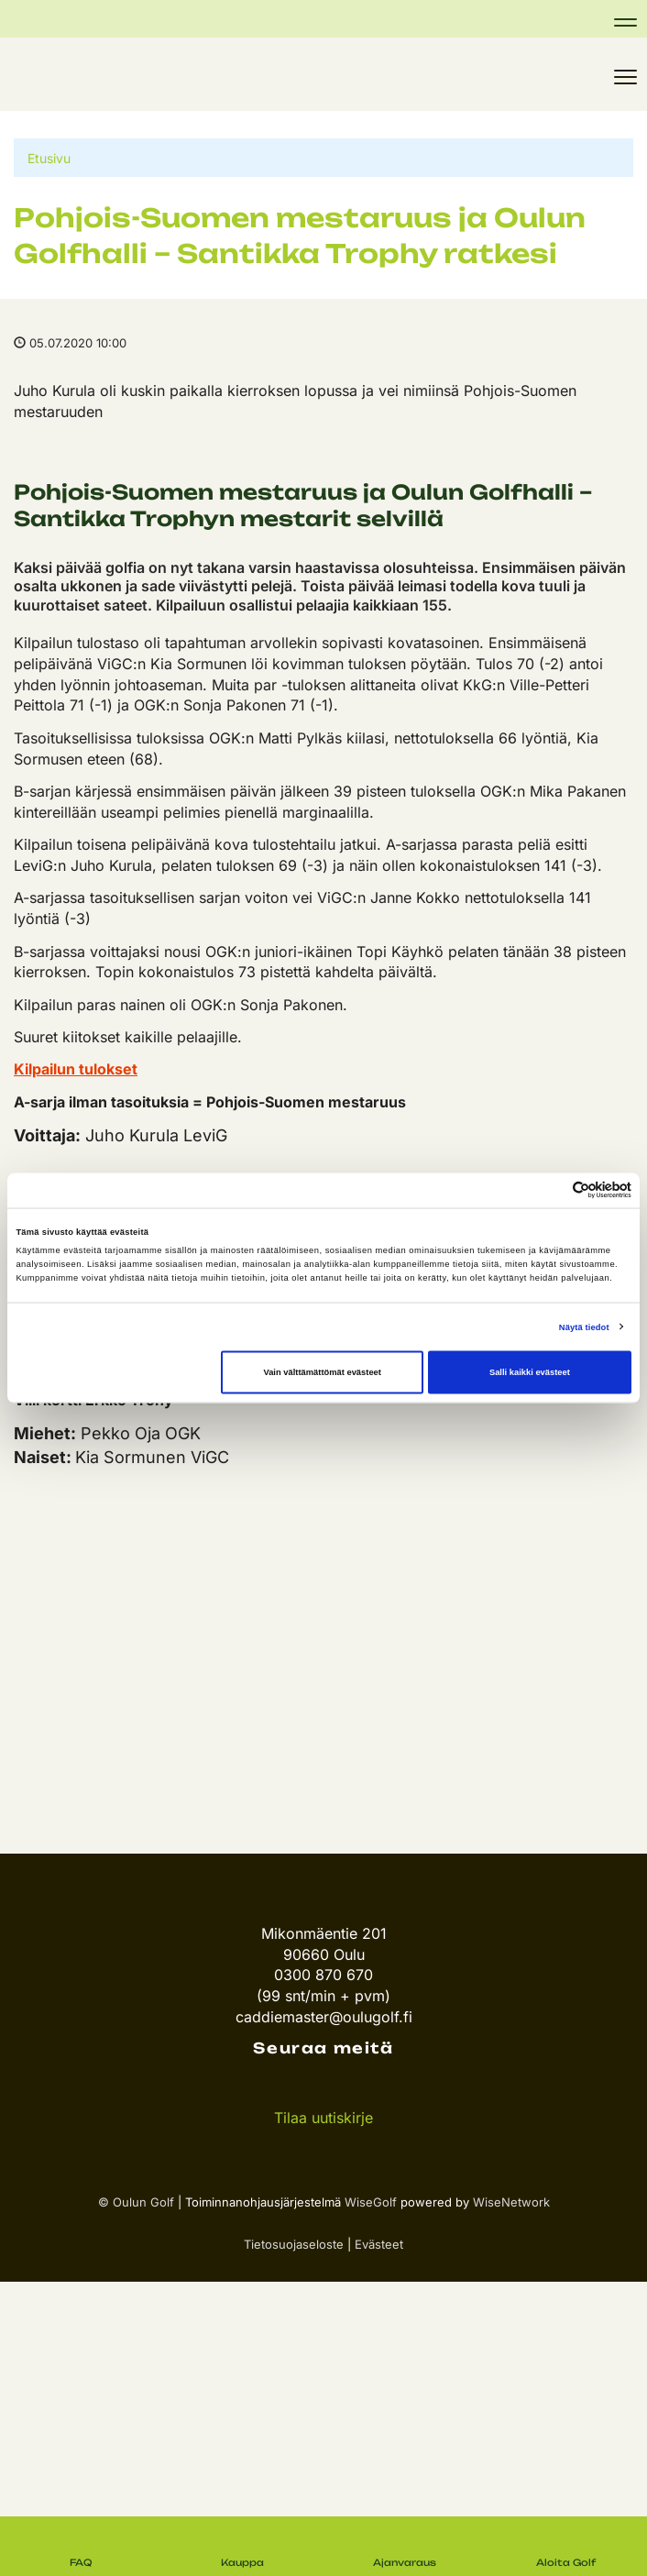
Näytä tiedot (584, 1326)
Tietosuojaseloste (294, 2244)
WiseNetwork (511, 2202)
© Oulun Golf (136, 2202)
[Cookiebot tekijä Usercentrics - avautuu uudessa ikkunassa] (551, 1190)
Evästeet (379, 2244)
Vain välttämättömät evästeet (322, 1372)
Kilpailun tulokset (75, 1069)
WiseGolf (371, 2202)
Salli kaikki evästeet (529, 1372)
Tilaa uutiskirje (323, 2117)
